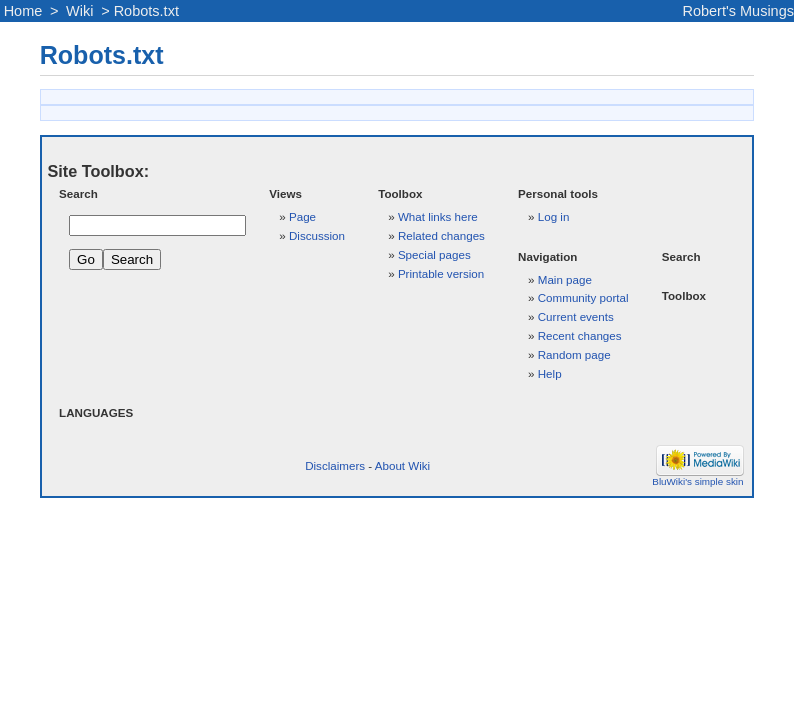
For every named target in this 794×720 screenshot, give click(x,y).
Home (23, 11)
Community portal (583, 297)
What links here (438, 216)
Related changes (441, 235)
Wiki (79, 11)
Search (78, 193)
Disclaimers (335, 465)
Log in (554, 216)
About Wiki (402, 465)
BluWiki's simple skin (697, 481)
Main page (565, 279)
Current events (576, 316)
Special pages (434, 254)
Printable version (441, 273)
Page (302, 216)
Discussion (317, 235)
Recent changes (580, 335)
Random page (574, 354)
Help (550, 373)
